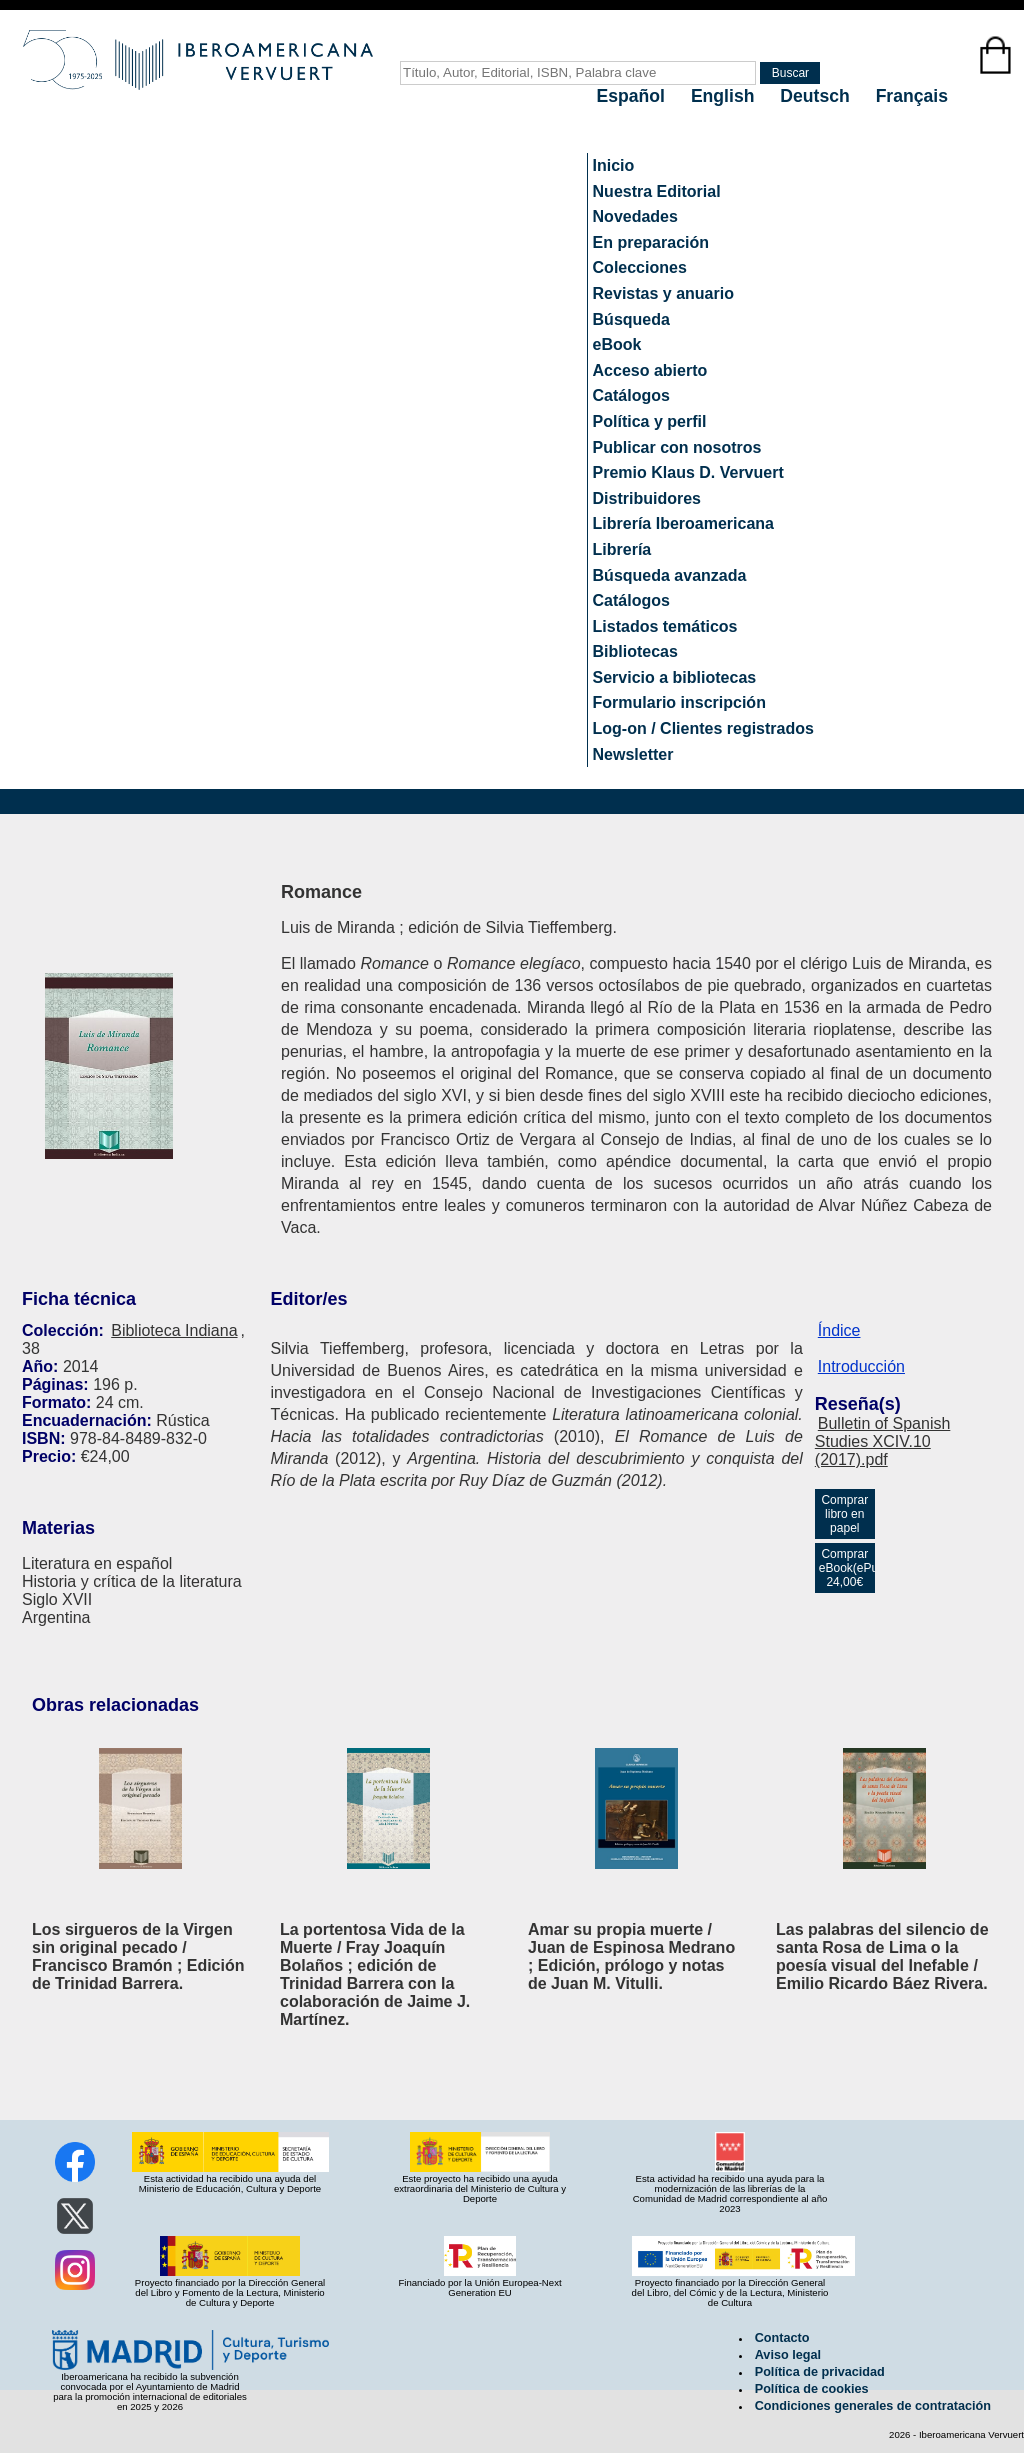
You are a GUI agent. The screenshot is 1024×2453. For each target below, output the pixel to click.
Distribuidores (647, 498)
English (725, 96)
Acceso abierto (650, 370)
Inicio (614, 165)
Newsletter (633, 754)
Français (912, 96)
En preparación (651, 242)
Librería (622, 549)
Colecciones (640, 267)
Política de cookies (812, 2389)
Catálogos (631, 395)
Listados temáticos (665, 626)
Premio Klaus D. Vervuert (688, 472)
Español (633, 96)
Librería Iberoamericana (683, 523)
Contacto (782, 2338)
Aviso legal (788, 2355)
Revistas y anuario (663, 293)
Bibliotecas (635, 651)
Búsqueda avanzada (670, 575)
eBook (617, 344)
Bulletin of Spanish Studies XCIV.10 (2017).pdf (883, 1441)
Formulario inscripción (679, 702)
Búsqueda (631, 319)
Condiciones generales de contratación (873, 2406)
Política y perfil (650, 421)
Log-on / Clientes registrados (703, 728)
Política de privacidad (820, 2372)
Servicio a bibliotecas (675, 677)
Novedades (635, 216)
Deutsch (817, 96)
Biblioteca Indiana (174, 1330)
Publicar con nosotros (677, 447)
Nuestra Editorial (657, 191)
